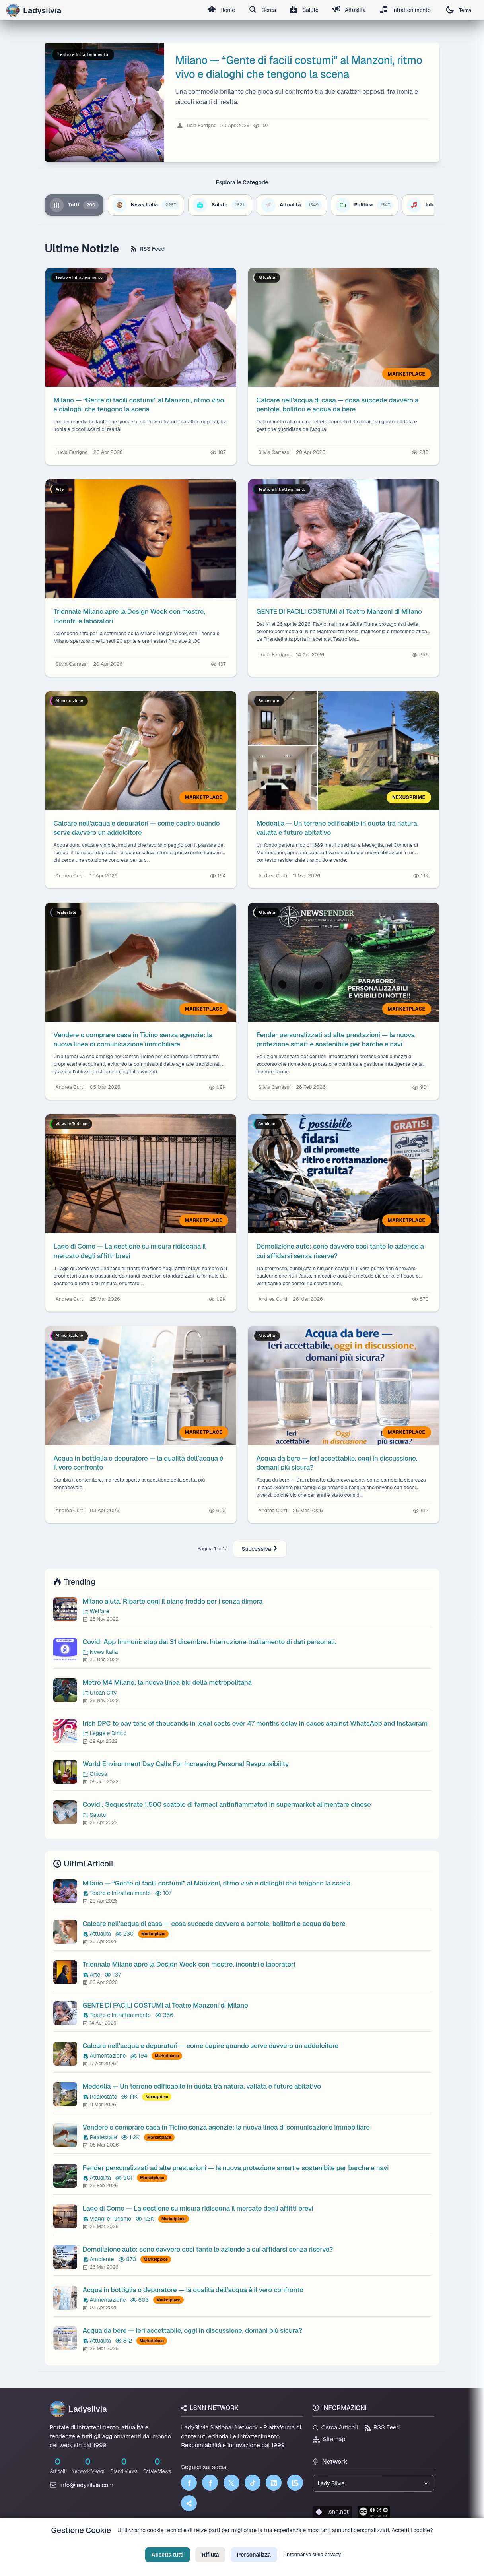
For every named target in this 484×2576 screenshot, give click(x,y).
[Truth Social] (189, 2503)
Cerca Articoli (335, 2427)
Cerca (260, 10)
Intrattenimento (404, 10)
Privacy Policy (206, 2542)
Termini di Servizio (248, 2542)
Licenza (284, 2542)
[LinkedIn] (274, 2483)
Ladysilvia (78, 2409)
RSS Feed (148, 248)
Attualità (347, 10)
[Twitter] (231, 2483)
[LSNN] (295, 2483)
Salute (302, 10)
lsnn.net (332, 2512)
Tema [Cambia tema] (458, 10)
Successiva (259, 1548)
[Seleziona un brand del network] (374, 2483)
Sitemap (329, 2439)
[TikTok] (252, 2483)
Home (218, 10)
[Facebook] (189, 2483)
